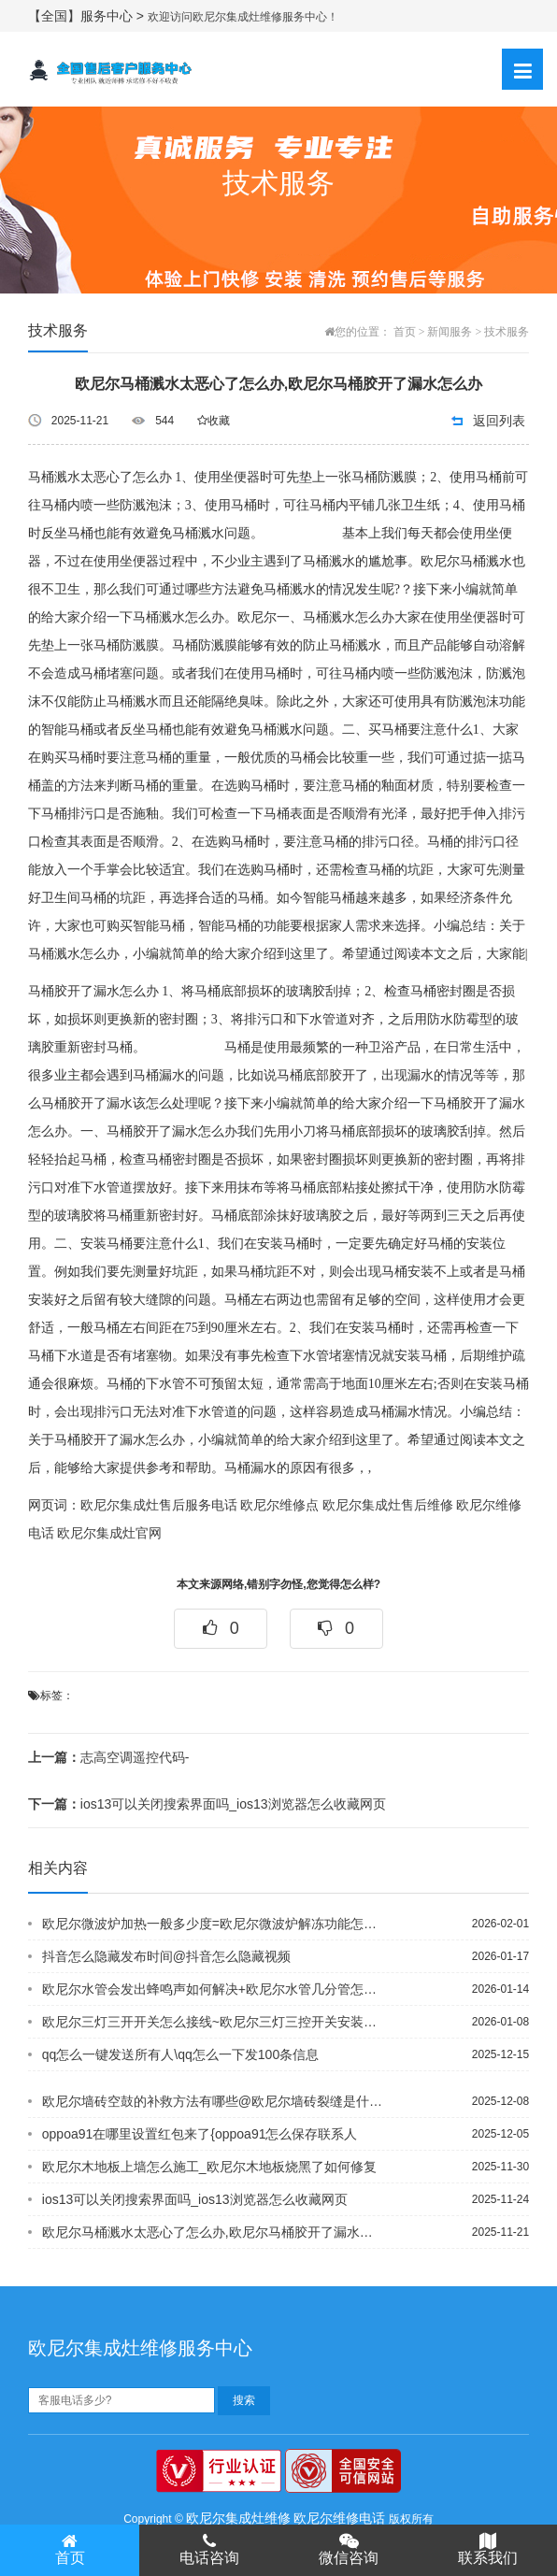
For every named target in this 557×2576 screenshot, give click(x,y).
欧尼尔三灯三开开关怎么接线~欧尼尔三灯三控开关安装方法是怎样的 (212, 2021)
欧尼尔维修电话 (339, 2518)
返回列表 (499, 420)
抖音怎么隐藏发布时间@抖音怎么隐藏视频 (166, 1956)
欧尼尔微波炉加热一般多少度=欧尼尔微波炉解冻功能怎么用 (212, 1923)
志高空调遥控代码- (109, 1757)
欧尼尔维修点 (279, 1505)
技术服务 (506, 331)
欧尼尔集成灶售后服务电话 (158, 1505)
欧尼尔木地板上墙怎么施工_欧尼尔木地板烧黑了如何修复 (209, 2166)
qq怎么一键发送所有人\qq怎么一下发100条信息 (180, 2054)
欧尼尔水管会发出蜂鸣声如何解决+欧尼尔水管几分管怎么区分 (212, 1989)
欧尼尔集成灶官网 (109, 1533)
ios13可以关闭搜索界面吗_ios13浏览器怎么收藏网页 (207, 1803)
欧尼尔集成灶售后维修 (387, 1505)
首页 (404, 331)
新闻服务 (449, 331)
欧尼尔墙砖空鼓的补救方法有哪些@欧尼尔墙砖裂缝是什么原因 (212, 2101)
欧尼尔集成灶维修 (238, 2518)
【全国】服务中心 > (88, 15)
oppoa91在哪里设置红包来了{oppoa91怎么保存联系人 (200, 2133)
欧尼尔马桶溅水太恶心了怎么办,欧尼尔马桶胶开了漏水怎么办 (212, 2232)
